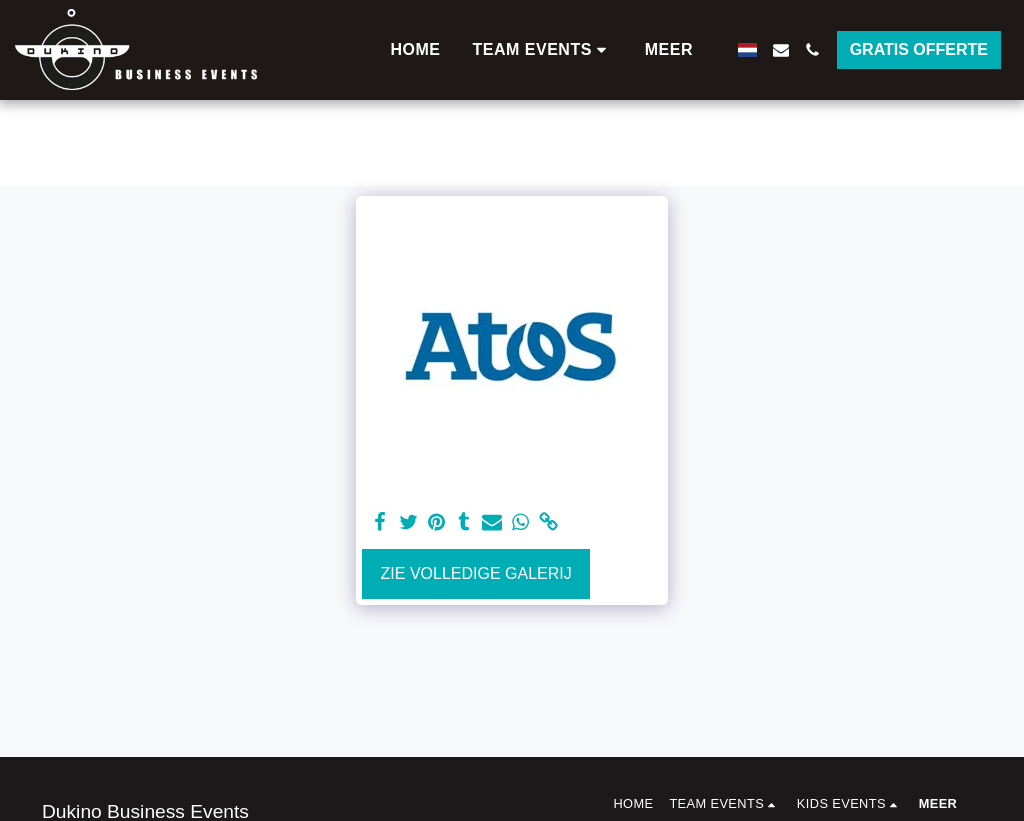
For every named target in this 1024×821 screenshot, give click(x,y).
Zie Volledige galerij (476, 573)
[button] (543, 50)
